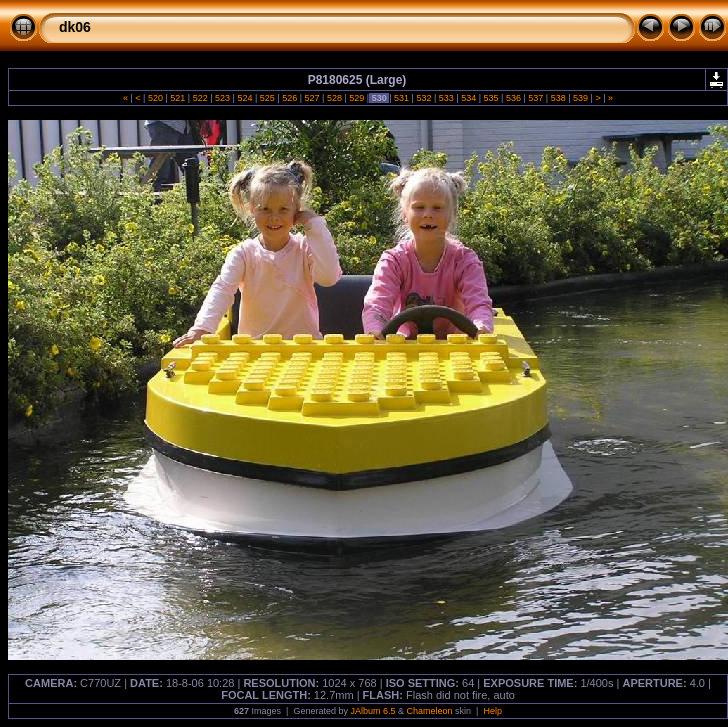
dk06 (75, 27)
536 (513, 98)
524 (245, 98)
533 (446, 98)
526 (290, 98)
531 (402, 98)
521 (178, 98)
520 (155, 98)
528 (334, 98)
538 (558, 98)
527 (312, 98)
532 (424, 98)
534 (469, 98)
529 (357, 98)
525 (267, 98)
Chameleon (430, 711)
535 (491, 98)
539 (581, 98)
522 (200, 98)
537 (536, 98)
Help (492, 711)
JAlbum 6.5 (372, 711)
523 (223, 98)
